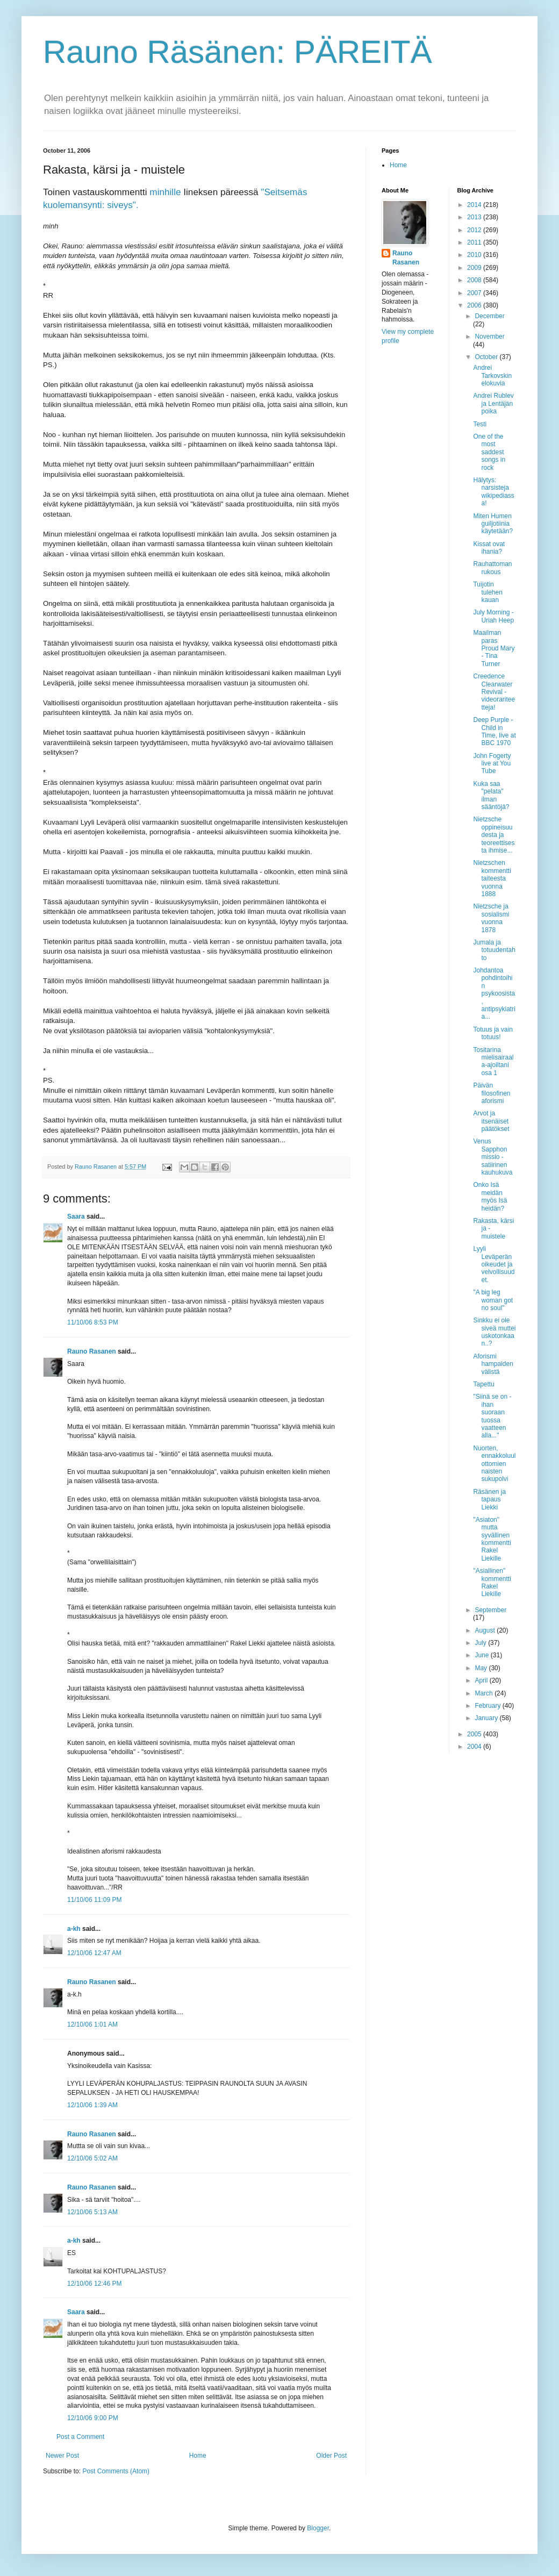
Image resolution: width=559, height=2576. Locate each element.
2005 (475, 1734)
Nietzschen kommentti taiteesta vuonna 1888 (492, 878)
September (490, 1610)
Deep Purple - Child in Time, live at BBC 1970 (494, 731)
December (489, 316)
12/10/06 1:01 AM (92, 2024)
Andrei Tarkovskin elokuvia (492, 375)
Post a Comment (80, 2437)
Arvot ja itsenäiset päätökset (491, 1121)
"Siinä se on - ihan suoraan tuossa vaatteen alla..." (492, 1416)
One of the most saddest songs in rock (489, 452)
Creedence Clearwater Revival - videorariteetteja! (494, 691)
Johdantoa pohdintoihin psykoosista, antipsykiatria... (494, 993)
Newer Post (62, 2455)
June (482, 1655)
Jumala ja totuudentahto (494, 950)
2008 (475, 280)
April (482, 1680)
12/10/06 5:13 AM (92, 2212)
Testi (479, 424)
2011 (475, 242)
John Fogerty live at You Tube (492, 763)
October (487, 357)
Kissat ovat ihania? (489, 547)
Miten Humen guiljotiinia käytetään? (493, 523)
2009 (475, 267)
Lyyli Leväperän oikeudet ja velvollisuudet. (493, 1264)
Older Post (331, 2455)
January (487, 1718)
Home (197, 2455)
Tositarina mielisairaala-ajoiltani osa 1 (493, 1061)
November (489, 336)
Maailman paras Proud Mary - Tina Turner (493, 648)
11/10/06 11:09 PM (94, 1900)
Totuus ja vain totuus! (492, 1033)
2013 (475, 217)
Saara (76, 1216)
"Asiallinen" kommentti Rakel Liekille (492, 1582)
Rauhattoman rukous (492, 567)
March (484, 1693)
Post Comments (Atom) (115, 2471)
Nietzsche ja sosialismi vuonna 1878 (491, 918)
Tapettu (483, 1384)
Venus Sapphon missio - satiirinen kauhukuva (492, 1156)
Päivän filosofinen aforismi (491, 1093)
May (482, 1668)
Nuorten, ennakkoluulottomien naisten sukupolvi (494, 1463)
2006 (475, 305)
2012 (475, 230)
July (481, 1643)
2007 (475, 293)
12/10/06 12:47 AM (94, 1953)
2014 (475, 205)
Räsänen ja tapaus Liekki (489, 1499)
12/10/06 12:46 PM (94, 2283)
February (488, 1705)
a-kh (74, 1929)
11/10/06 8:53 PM (92, 1322)
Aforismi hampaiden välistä (493, 1364)
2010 (475, 255)
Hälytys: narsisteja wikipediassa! (493, 491)
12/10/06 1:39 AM (92, 2105)
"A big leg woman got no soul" (493, 1300)
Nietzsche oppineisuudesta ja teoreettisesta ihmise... (493, 834)
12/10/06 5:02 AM (92, 2158)
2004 (475, 1746)
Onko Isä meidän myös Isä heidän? (490, 1196)
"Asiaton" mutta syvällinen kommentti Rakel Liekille (492, 1539)
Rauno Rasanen (91, 1351)
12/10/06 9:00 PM (92, 2418)
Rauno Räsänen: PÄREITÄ (237, 52)
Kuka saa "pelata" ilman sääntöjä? (491, 795)
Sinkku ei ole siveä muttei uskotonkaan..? (494, 1331)
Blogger (318, 2528)
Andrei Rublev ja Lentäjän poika (493, 403)
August (486, 1630)
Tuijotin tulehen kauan (487, 592)
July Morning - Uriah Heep (493, 616)
